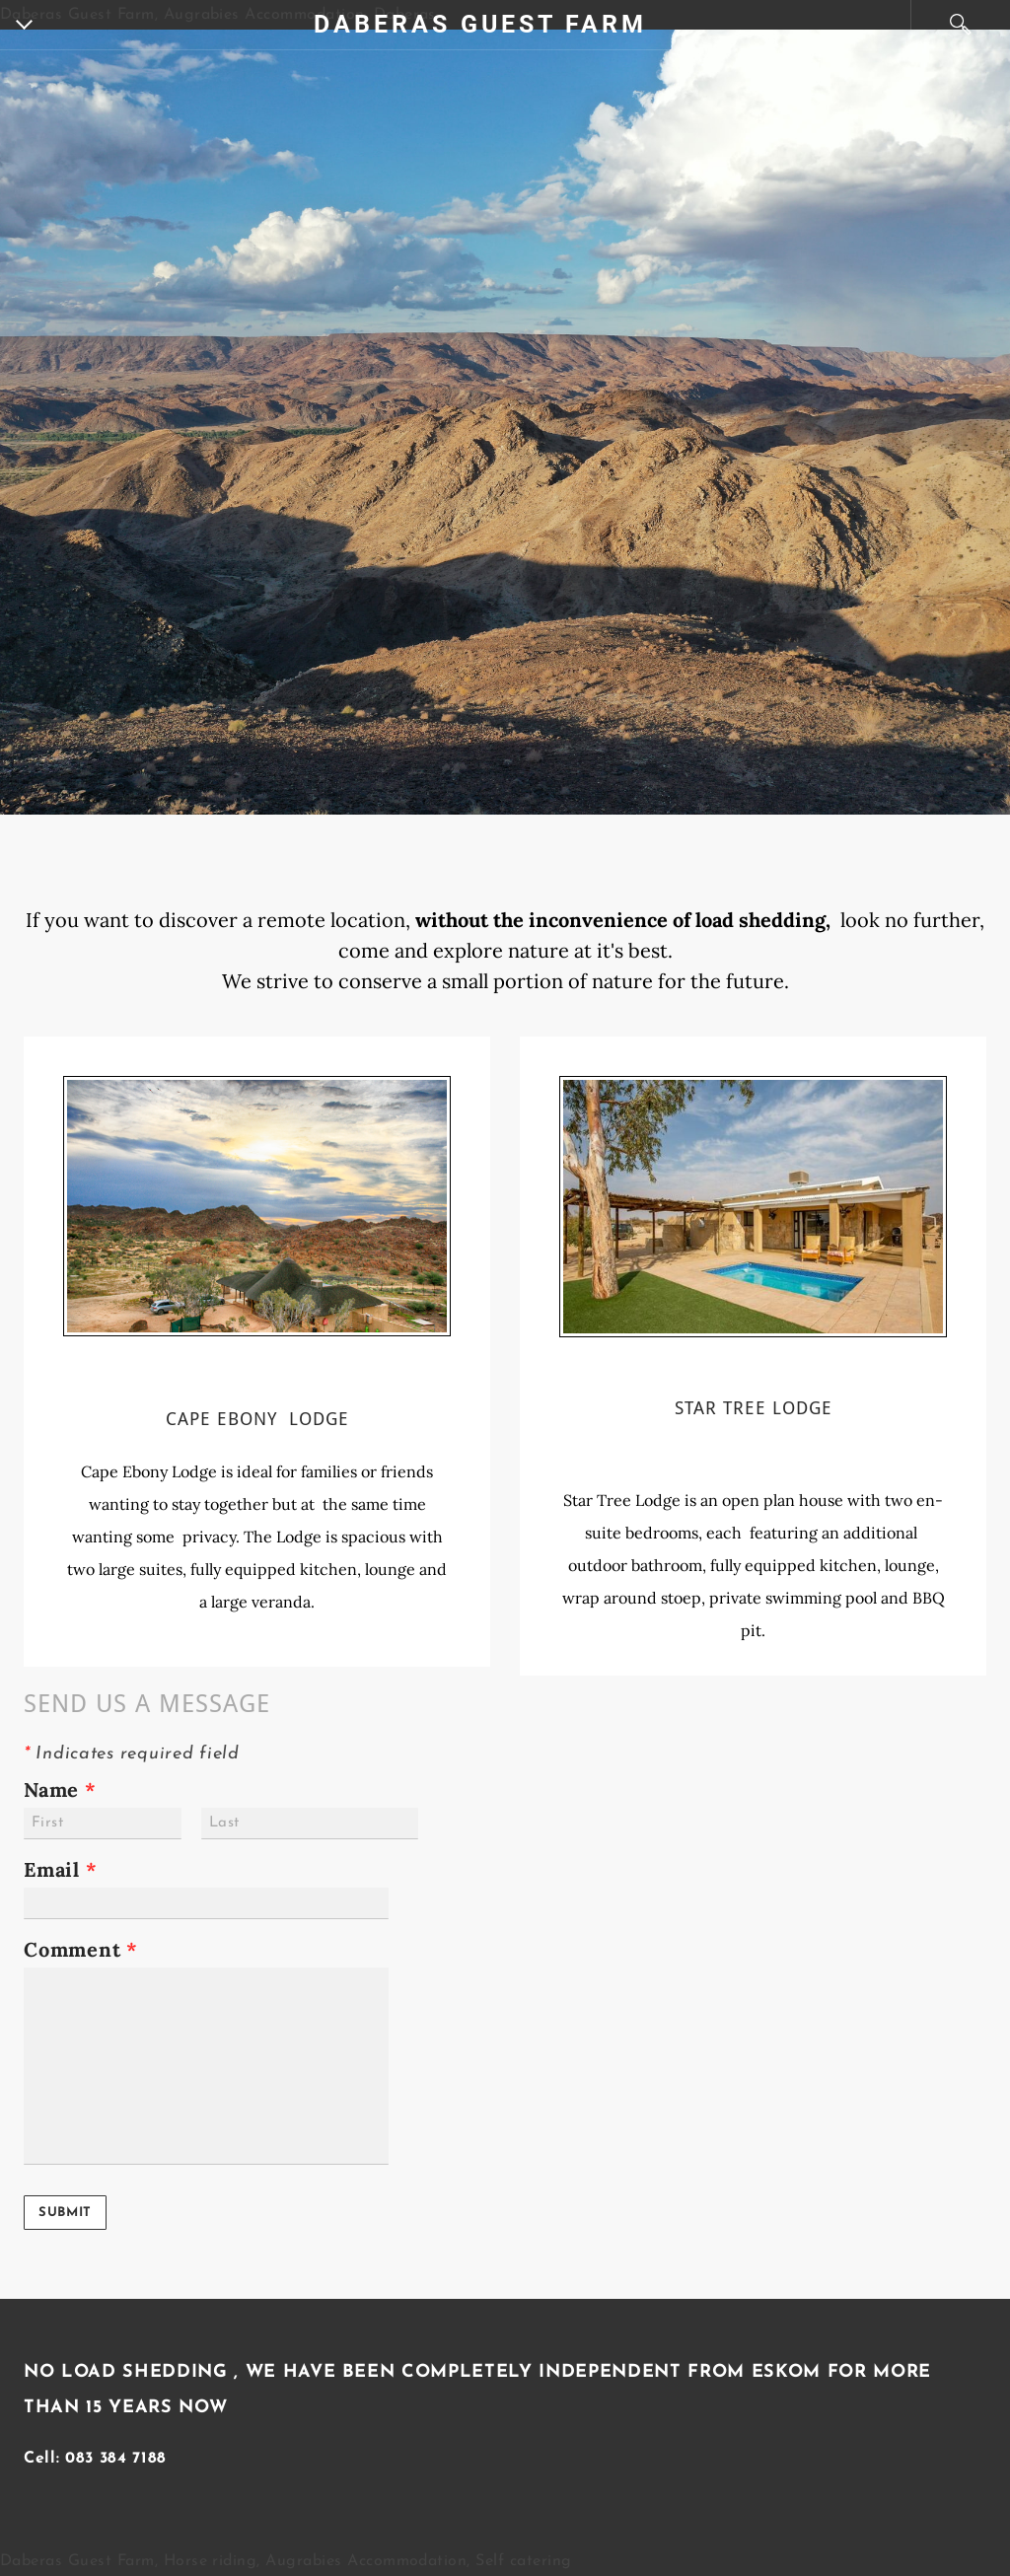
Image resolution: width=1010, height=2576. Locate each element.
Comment (81, 1949)
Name (60, 1789)
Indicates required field (132, 1754)
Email (61, 1869)
